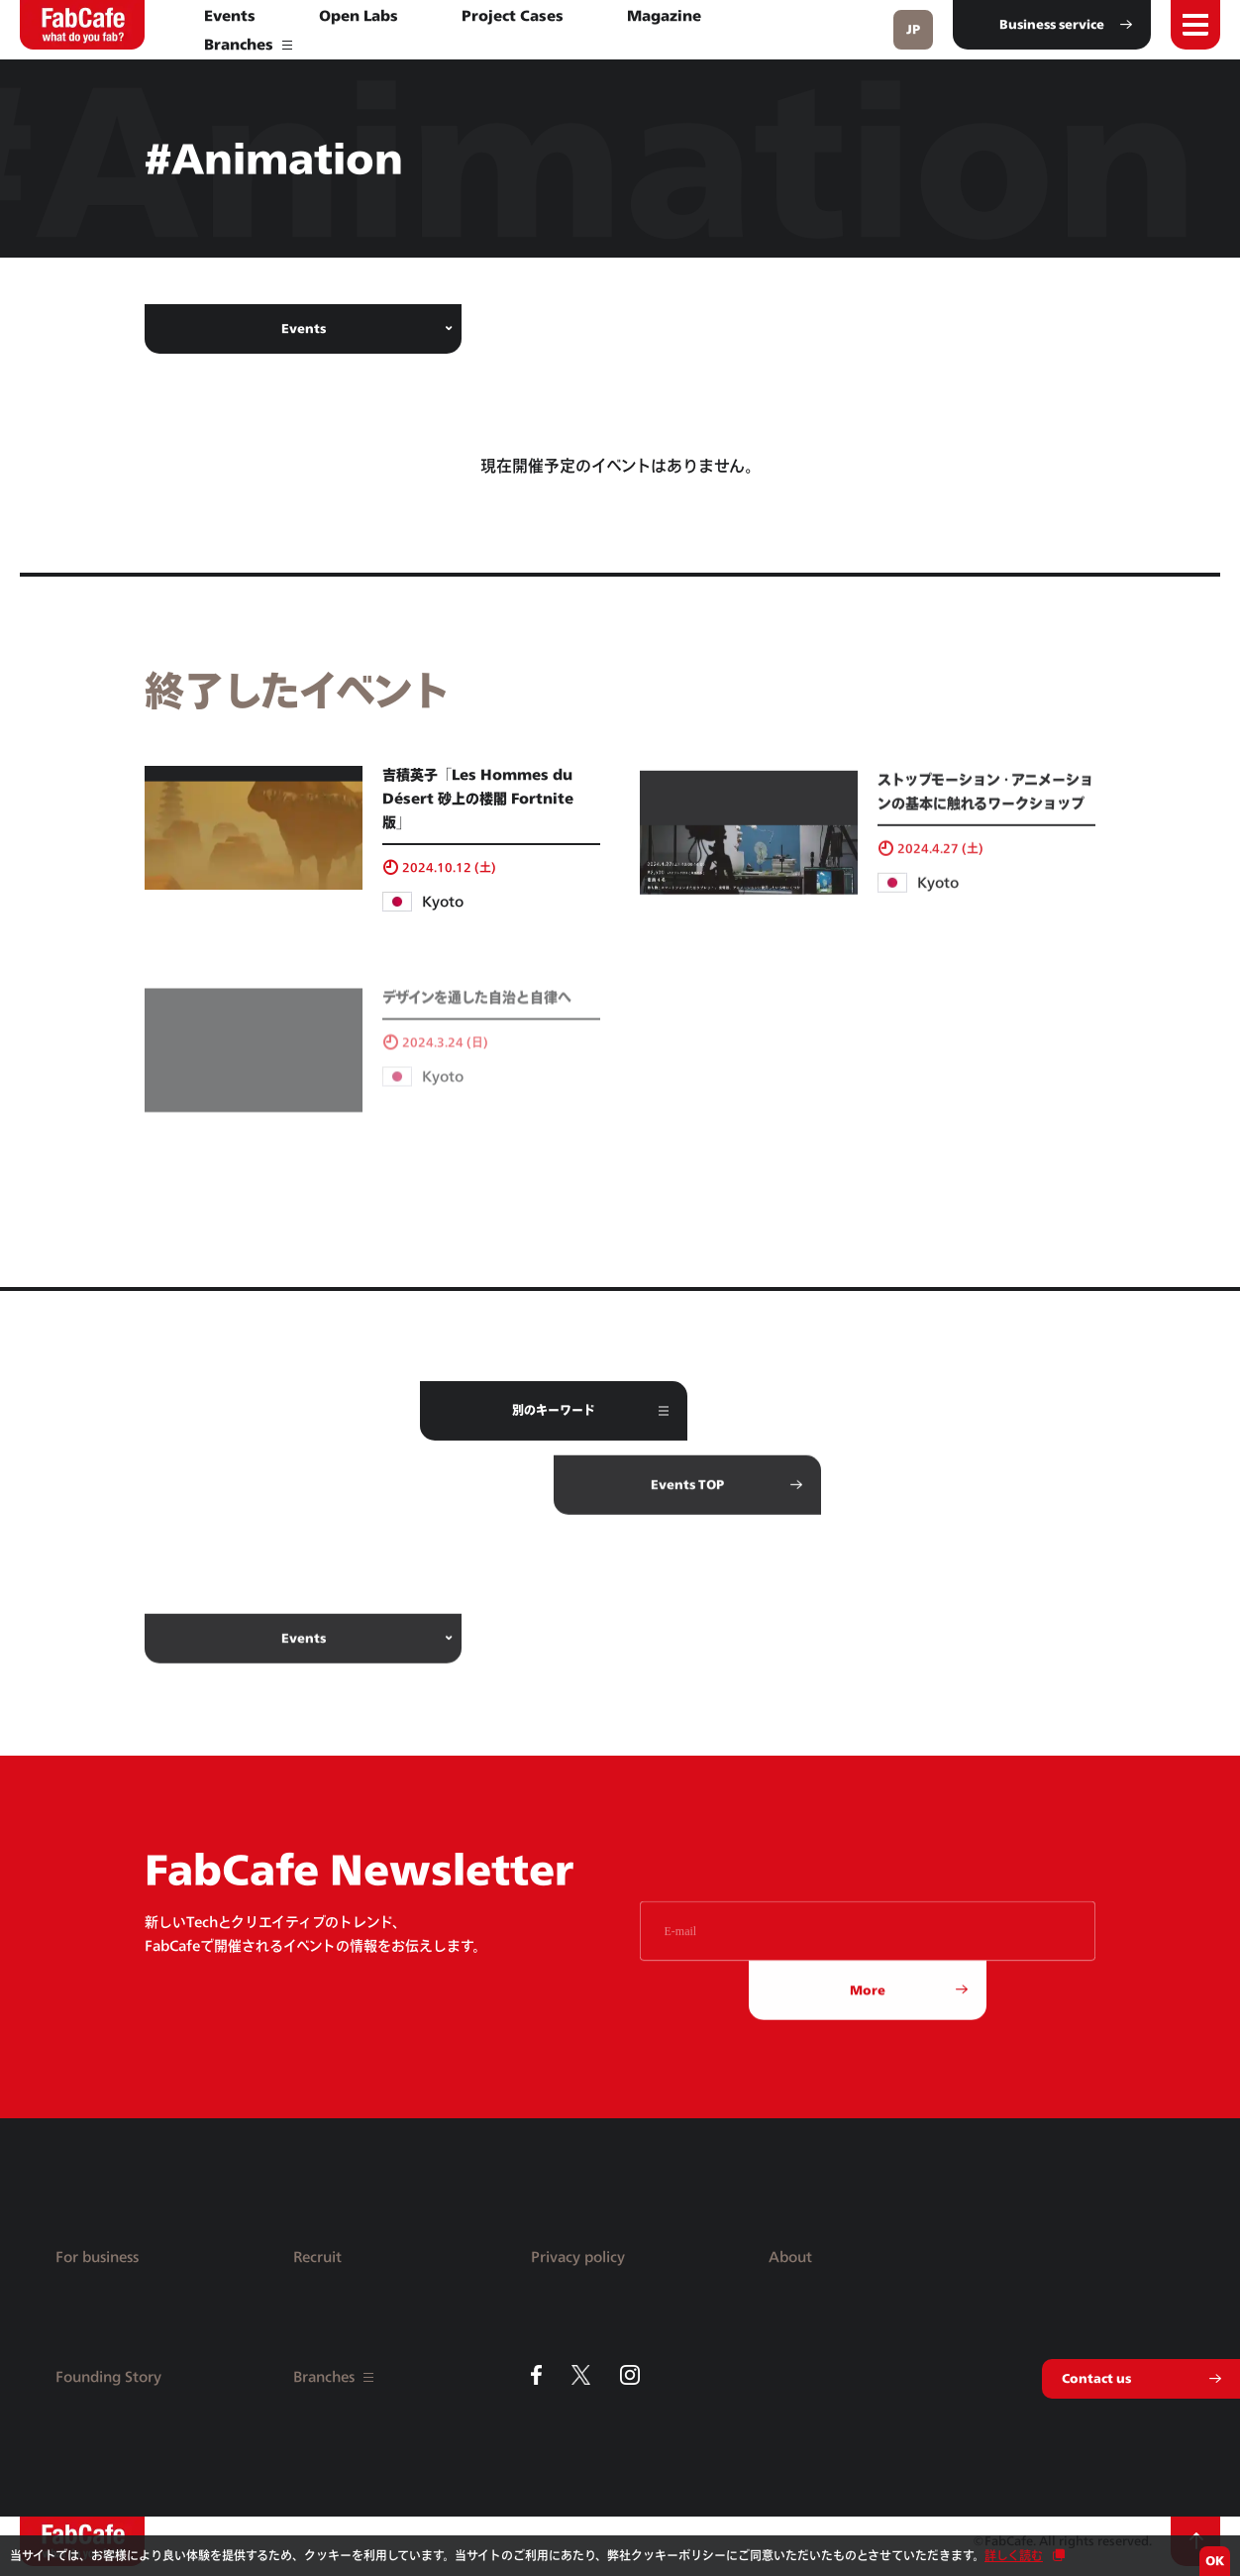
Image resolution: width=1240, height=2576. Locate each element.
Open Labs (358, 15)
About (790, 2256)
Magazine (664, 15)
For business (97, 2256)
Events (230, 15)
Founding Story (108, 2376)
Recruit (317, 2256)
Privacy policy (578, 2256)
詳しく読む (1013, 2555)
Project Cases (513, 15)
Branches (248, 44)
